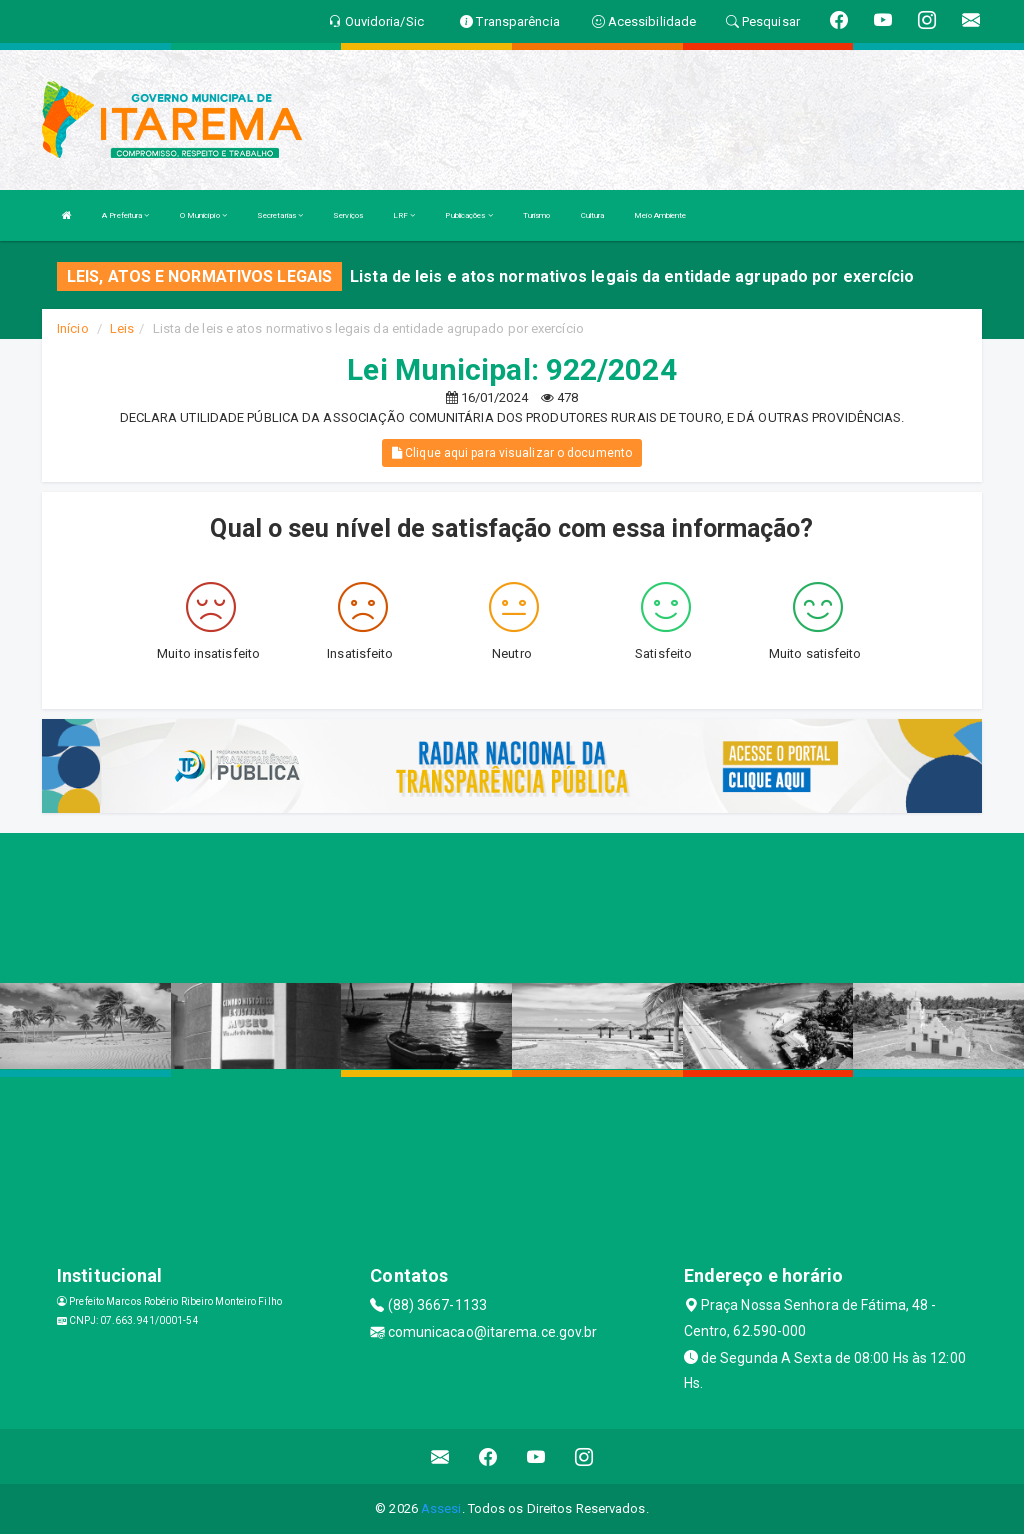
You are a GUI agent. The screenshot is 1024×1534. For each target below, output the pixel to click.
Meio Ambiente (660, 215)
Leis (122, 328)
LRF (404, 215)
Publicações (468, 215)
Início (73, 328)
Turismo (537, 215)
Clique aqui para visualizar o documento (512, 453)
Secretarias (280, 215)
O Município (203, 215)
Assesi (441, 1508)
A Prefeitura (125, 215)
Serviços (348, 215)
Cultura (593, 215)
